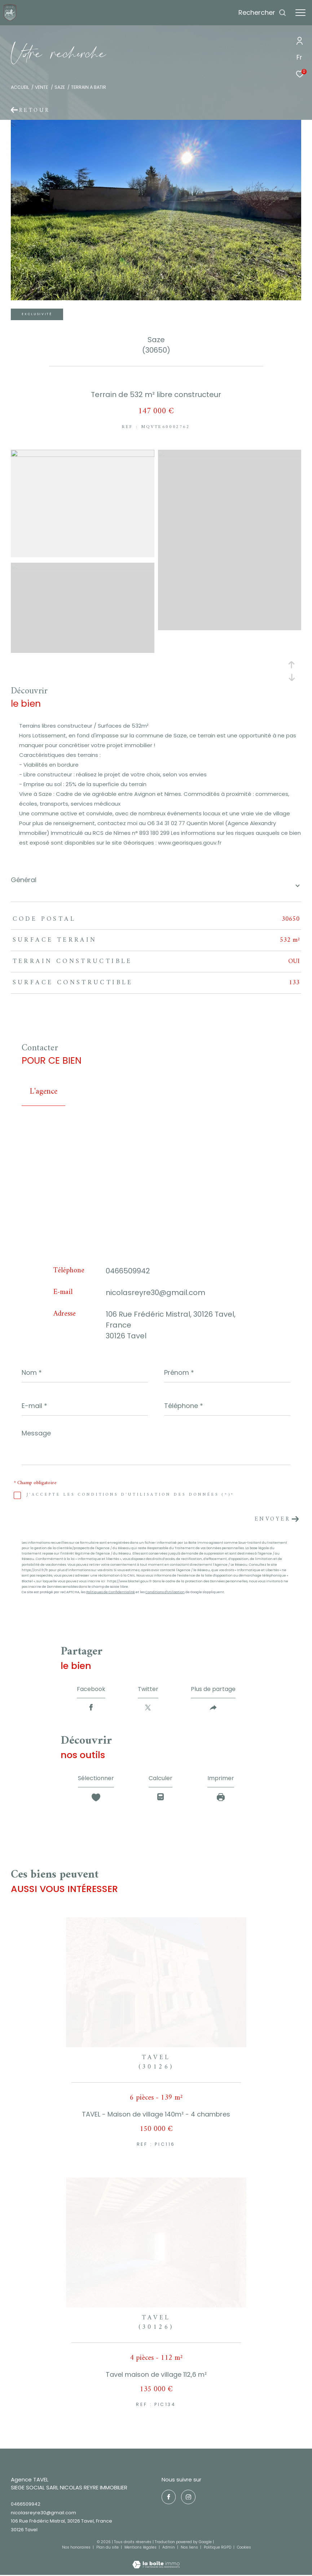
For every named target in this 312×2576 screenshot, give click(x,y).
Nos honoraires (76, 2547)
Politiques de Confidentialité (110, 1592)
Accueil (20, 87)
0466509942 (128, 1271)
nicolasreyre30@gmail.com (155, 1292)
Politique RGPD (217, 2547)
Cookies (244, 2547)
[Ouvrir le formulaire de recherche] (262, 12)
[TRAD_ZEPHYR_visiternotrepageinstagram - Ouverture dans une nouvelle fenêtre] (188, 2497)
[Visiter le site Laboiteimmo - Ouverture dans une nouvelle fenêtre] (156, 2560)
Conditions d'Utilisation (165, 1592)
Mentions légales (141, 2547)
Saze (59, 87)
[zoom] (82, 455)
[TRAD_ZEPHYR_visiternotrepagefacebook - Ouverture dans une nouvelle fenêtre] (169, 2497)
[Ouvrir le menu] (300, 12)
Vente (41, 87)
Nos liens (190, 2547)
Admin (169, 2547)
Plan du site (108, 2547)
